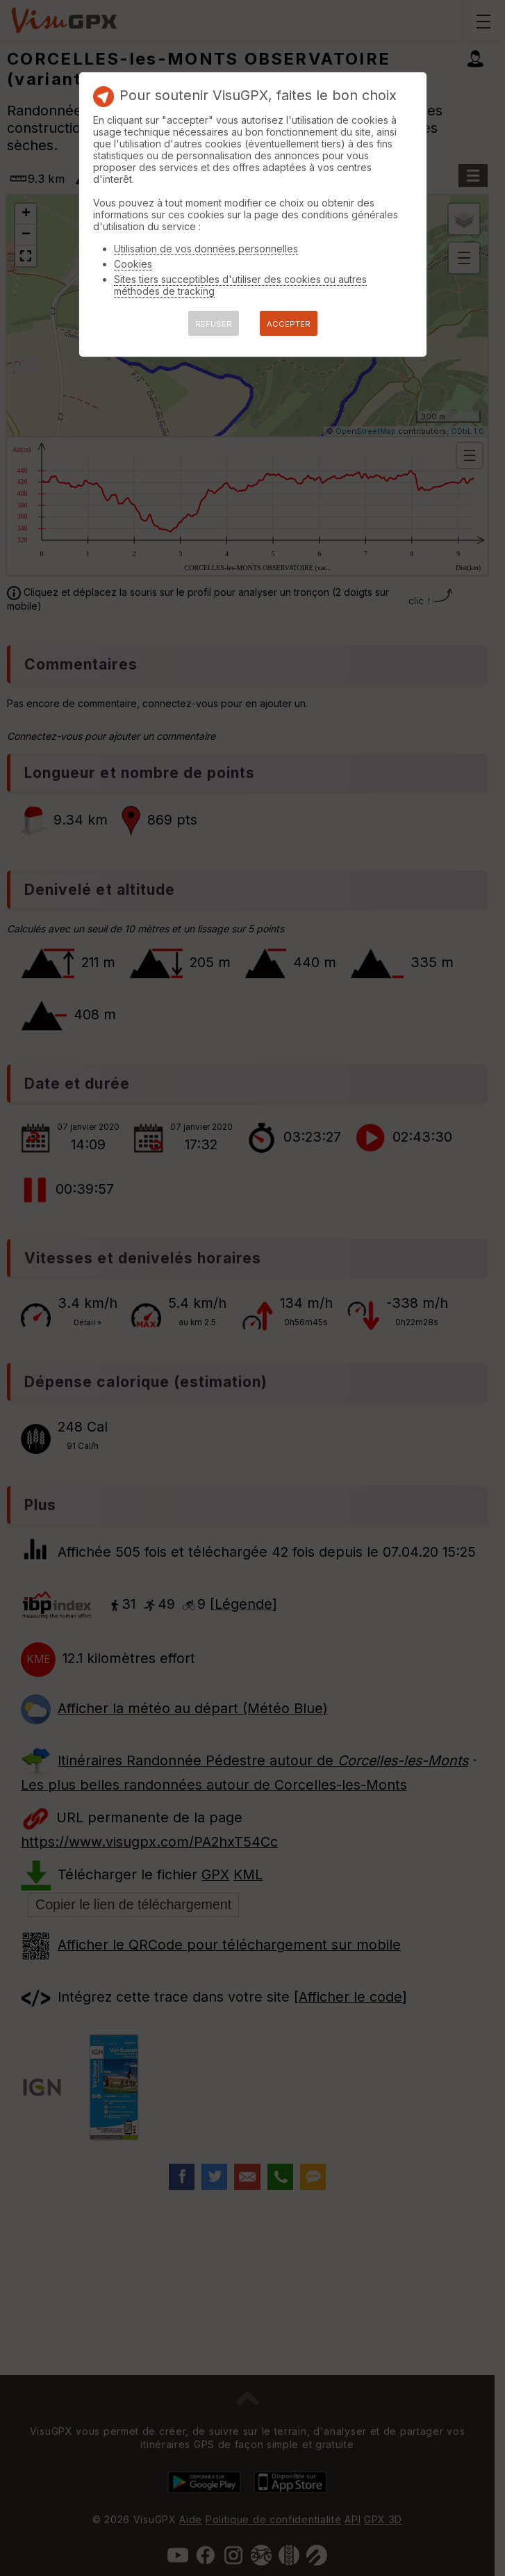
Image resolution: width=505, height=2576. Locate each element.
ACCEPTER (289, 324)
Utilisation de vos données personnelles (206, 248)
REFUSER (213, 324)
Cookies (133, 264)
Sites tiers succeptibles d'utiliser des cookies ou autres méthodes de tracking (240, 285)
